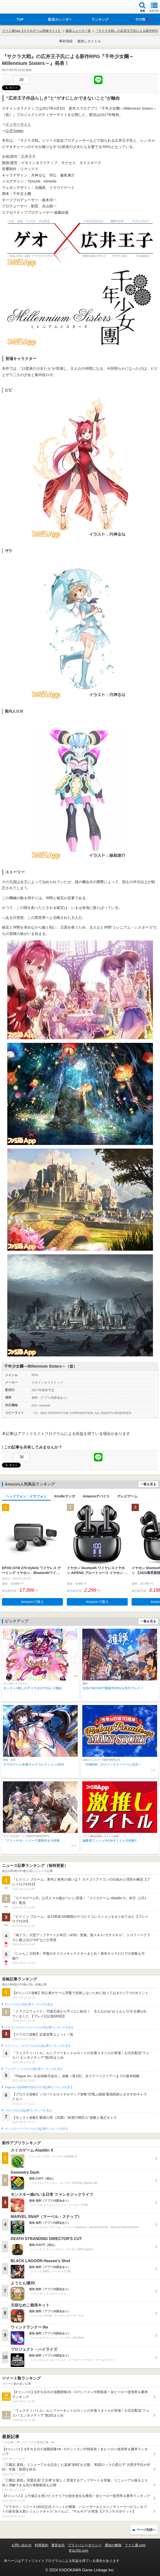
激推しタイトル (89, 41)
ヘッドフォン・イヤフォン (26, 1496)
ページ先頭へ (146, 2530)
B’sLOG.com (78, 2550)
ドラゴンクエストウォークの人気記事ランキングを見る (39, 2027)
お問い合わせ (21, 2545)
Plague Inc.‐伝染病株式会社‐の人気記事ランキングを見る (39, 2087)
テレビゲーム (127, 1496)
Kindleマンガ (64, 1496)
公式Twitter (15, 131)
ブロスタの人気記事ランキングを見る (28, 2110)
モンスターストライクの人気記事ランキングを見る (36, 2128)
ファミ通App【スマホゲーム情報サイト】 (31, 31)
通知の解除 (113, 2545)
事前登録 (66, 41)
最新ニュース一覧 (78, 31)
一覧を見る (148, 1484)
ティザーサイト (18, 124)
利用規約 (41, 2545)
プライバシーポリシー (85, 2545)
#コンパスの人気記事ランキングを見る (29, 2004)
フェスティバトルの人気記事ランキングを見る (33, 2068)
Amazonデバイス (96, 1496)
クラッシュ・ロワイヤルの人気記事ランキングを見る (38, 2045)
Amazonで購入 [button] (32, 1602)
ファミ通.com (135, 2545)
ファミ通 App (18, 7)
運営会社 (58, 2545)
